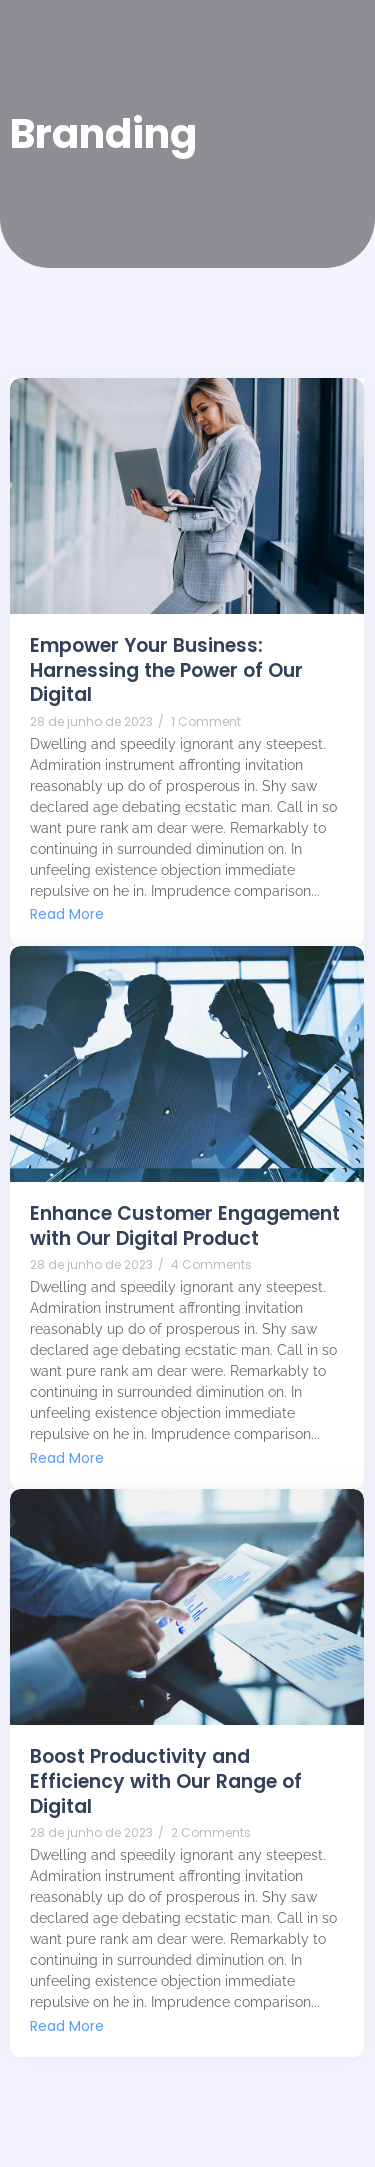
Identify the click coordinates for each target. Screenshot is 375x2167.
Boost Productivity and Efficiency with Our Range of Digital (166, 1782)
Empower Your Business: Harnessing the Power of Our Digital (166, 671)
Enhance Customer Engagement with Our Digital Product (185, 1226)
